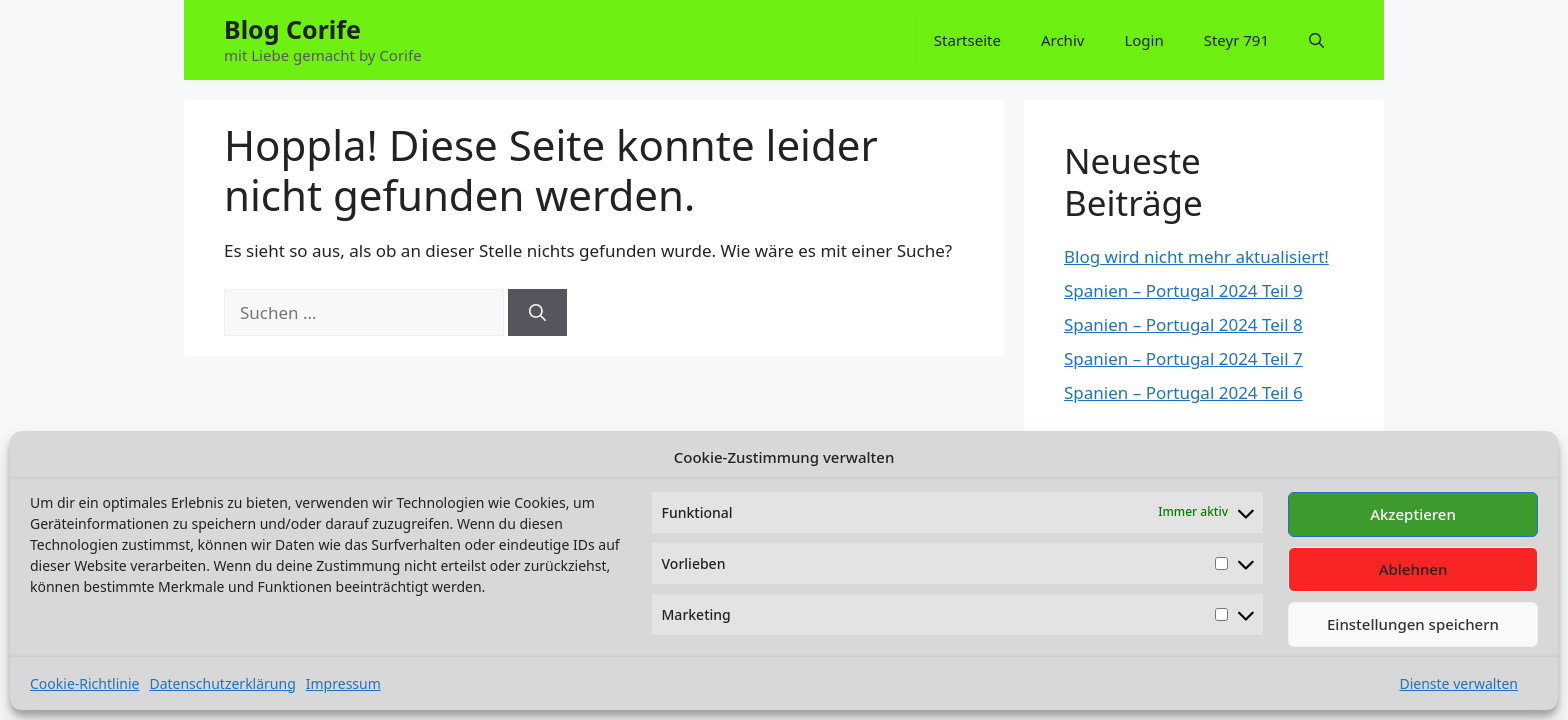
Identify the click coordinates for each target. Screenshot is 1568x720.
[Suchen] (537, 313)
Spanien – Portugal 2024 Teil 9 (1183, 290)
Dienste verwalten (1458, 683)
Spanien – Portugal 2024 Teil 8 (1183, 324)
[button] (1316, 40)
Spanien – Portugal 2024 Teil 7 (1183, 358)
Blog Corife (292, 29)
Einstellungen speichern (1413, 624)
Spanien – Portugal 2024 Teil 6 (1183, 392)
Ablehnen (1413, 569)
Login (1143, 40)
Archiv (1062, 40)
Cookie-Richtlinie (84, 683)
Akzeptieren (1413, 514)
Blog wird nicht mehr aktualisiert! (1196, 256)
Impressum (343, 683)
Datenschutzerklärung (222, 683)
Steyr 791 (1236, 40)
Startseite (967, 40)
